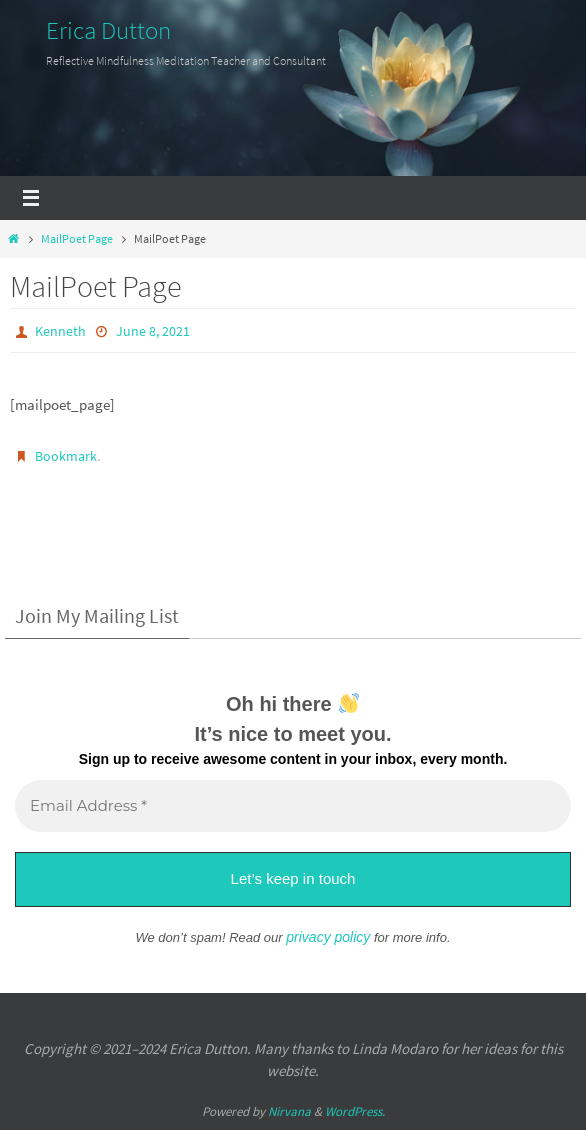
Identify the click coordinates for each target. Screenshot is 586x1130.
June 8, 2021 (153, 331)
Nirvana (289, 1111)
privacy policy (328, 937)
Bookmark (66, 456)
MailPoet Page (77, 238)
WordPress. (355, 1111)
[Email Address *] (293, 806)
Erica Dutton (108, 30)
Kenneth (60, 331)
